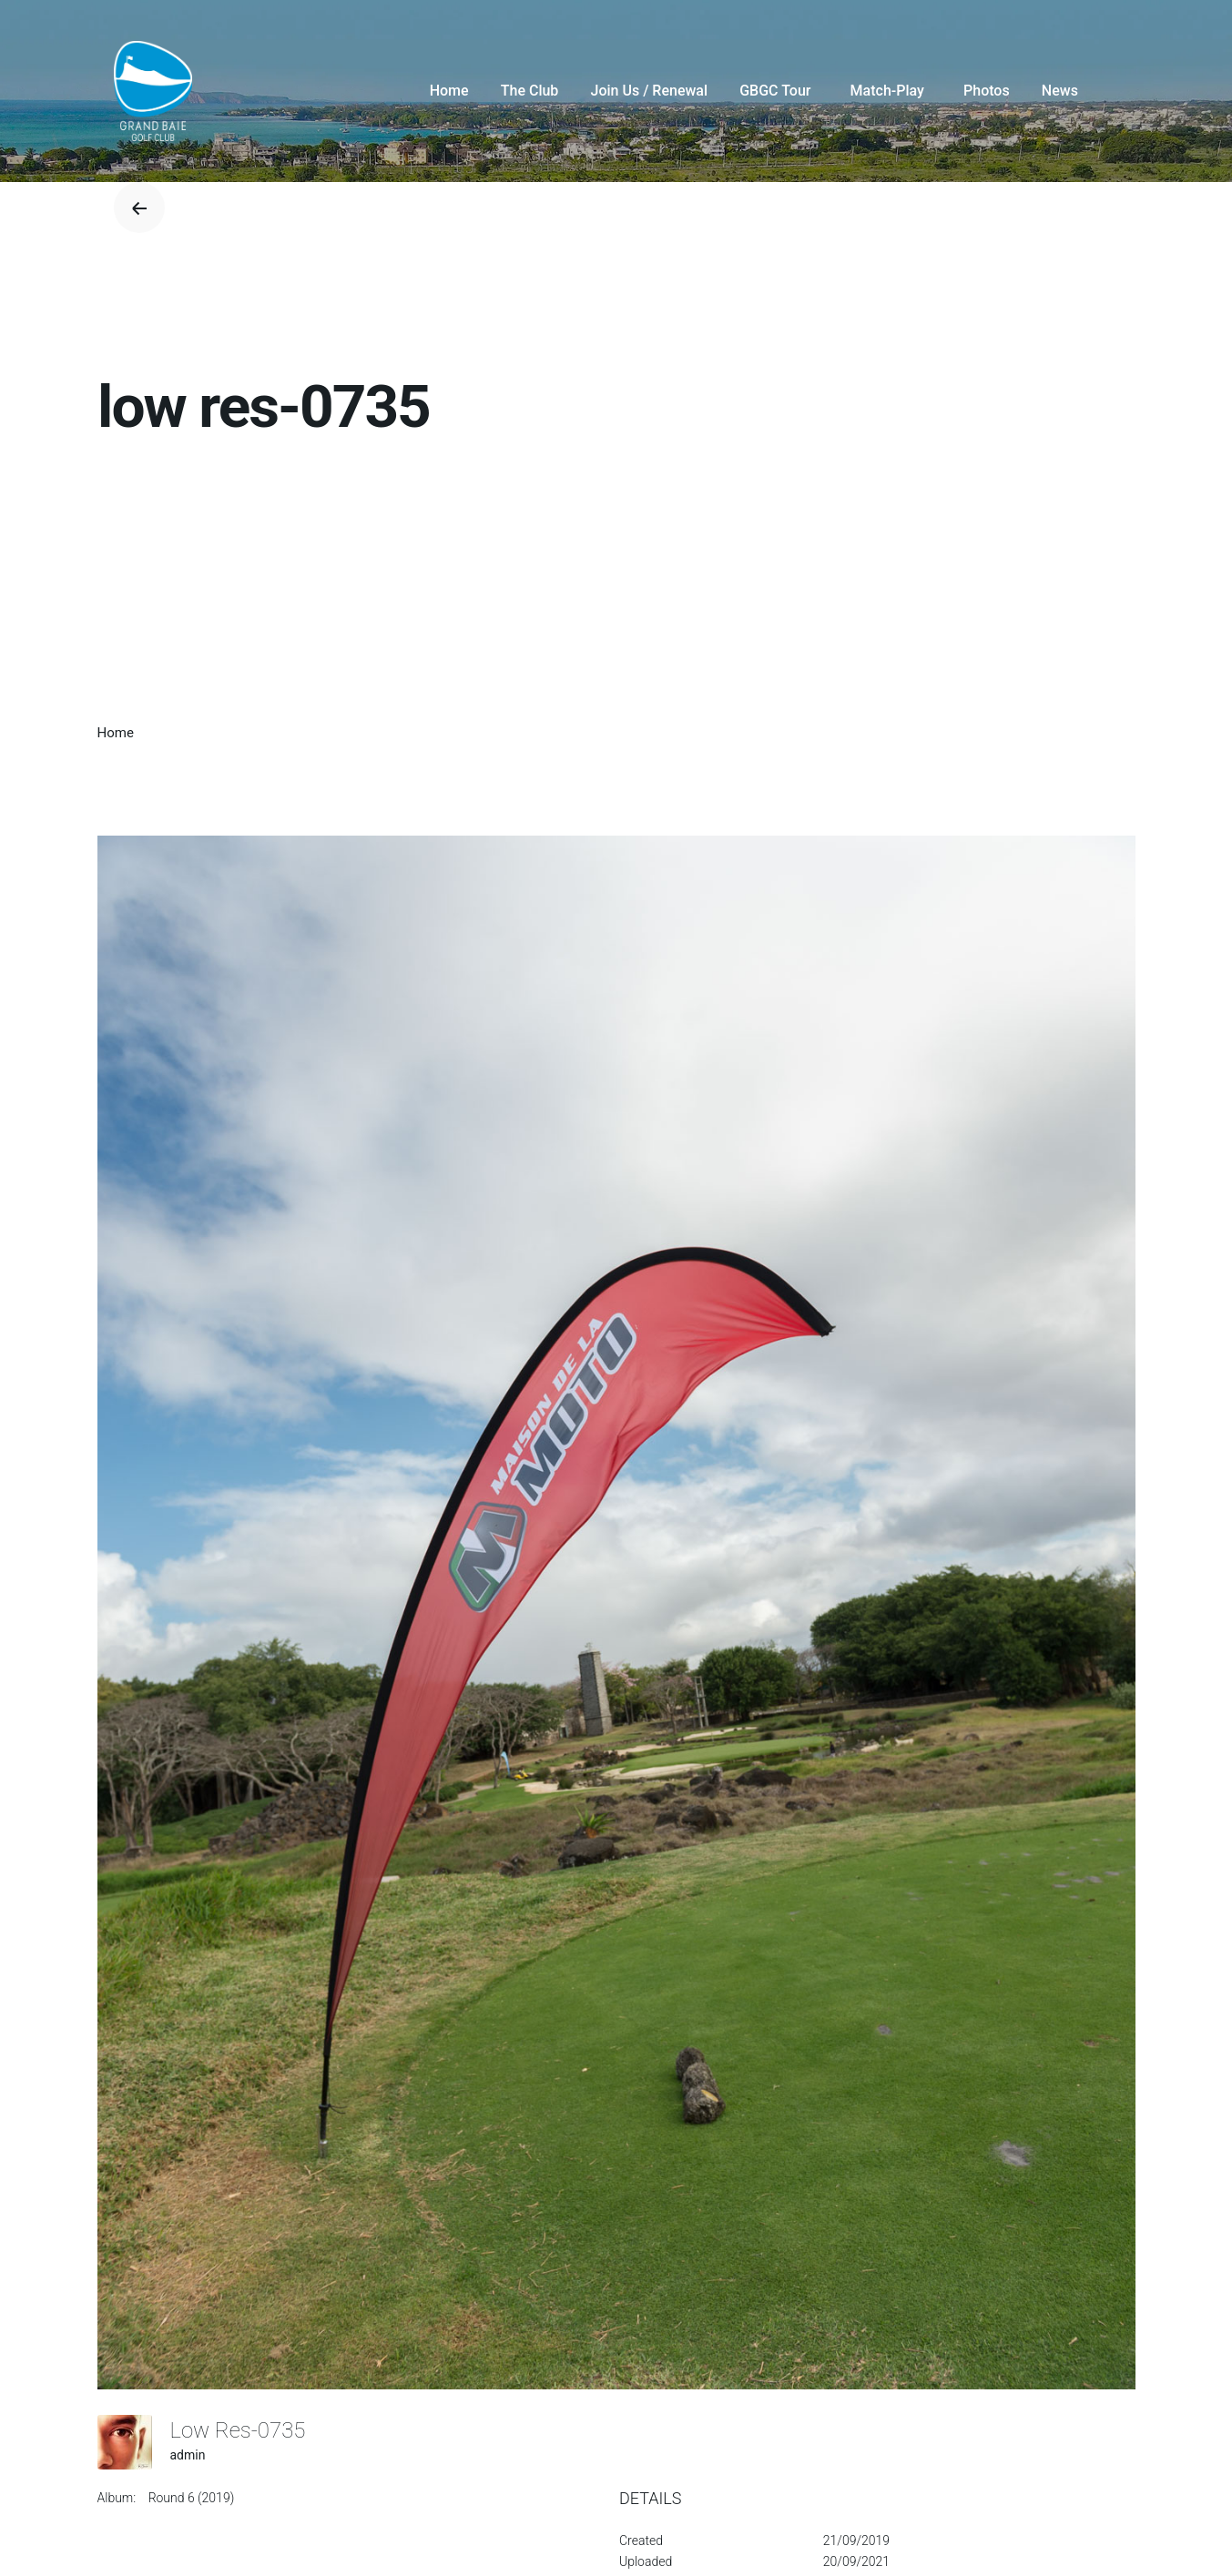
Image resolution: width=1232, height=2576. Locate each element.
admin (188, 2455)
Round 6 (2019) (191, 2497)
